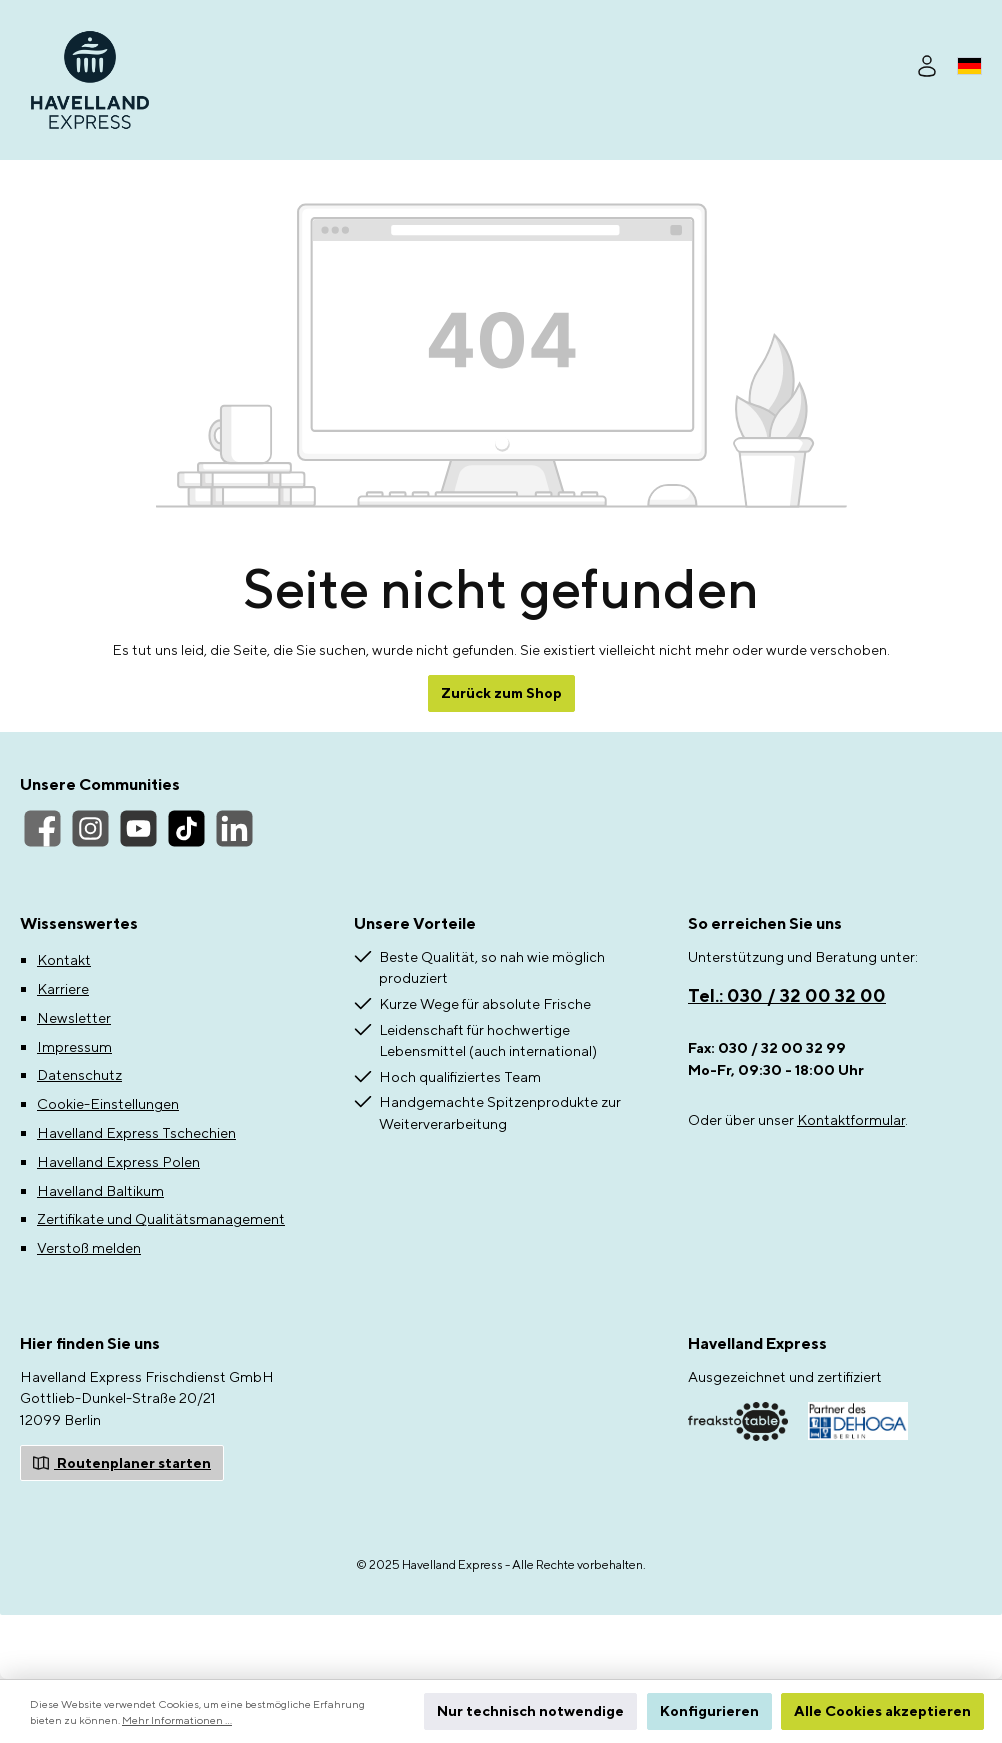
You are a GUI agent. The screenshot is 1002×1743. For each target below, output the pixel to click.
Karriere (63, 988)
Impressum (74, 1046)
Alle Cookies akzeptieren (882, 1710)
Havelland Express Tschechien (136, 1132)
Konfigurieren (709, 1710)
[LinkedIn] (234, 828)
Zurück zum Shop (501, 692)
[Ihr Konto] (927, 63)
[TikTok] (186, 828)
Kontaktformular (851, 1119)
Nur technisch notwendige (530, 1710)
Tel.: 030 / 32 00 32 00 (787, 995)
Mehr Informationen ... (177, 1720)
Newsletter (74, 1017)
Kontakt (64, 959)
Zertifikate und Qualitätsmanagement (161, 1218)
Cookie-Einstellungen (108, 1103)
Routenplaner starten (122, 1461)
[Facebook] (42, 828)
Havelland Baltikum (100, 1190)
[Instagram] (90, 828)
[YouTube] (138, 828)
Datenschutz (79, 1074)
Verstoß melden (89, 1247)
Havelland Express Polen (118, 1161)
